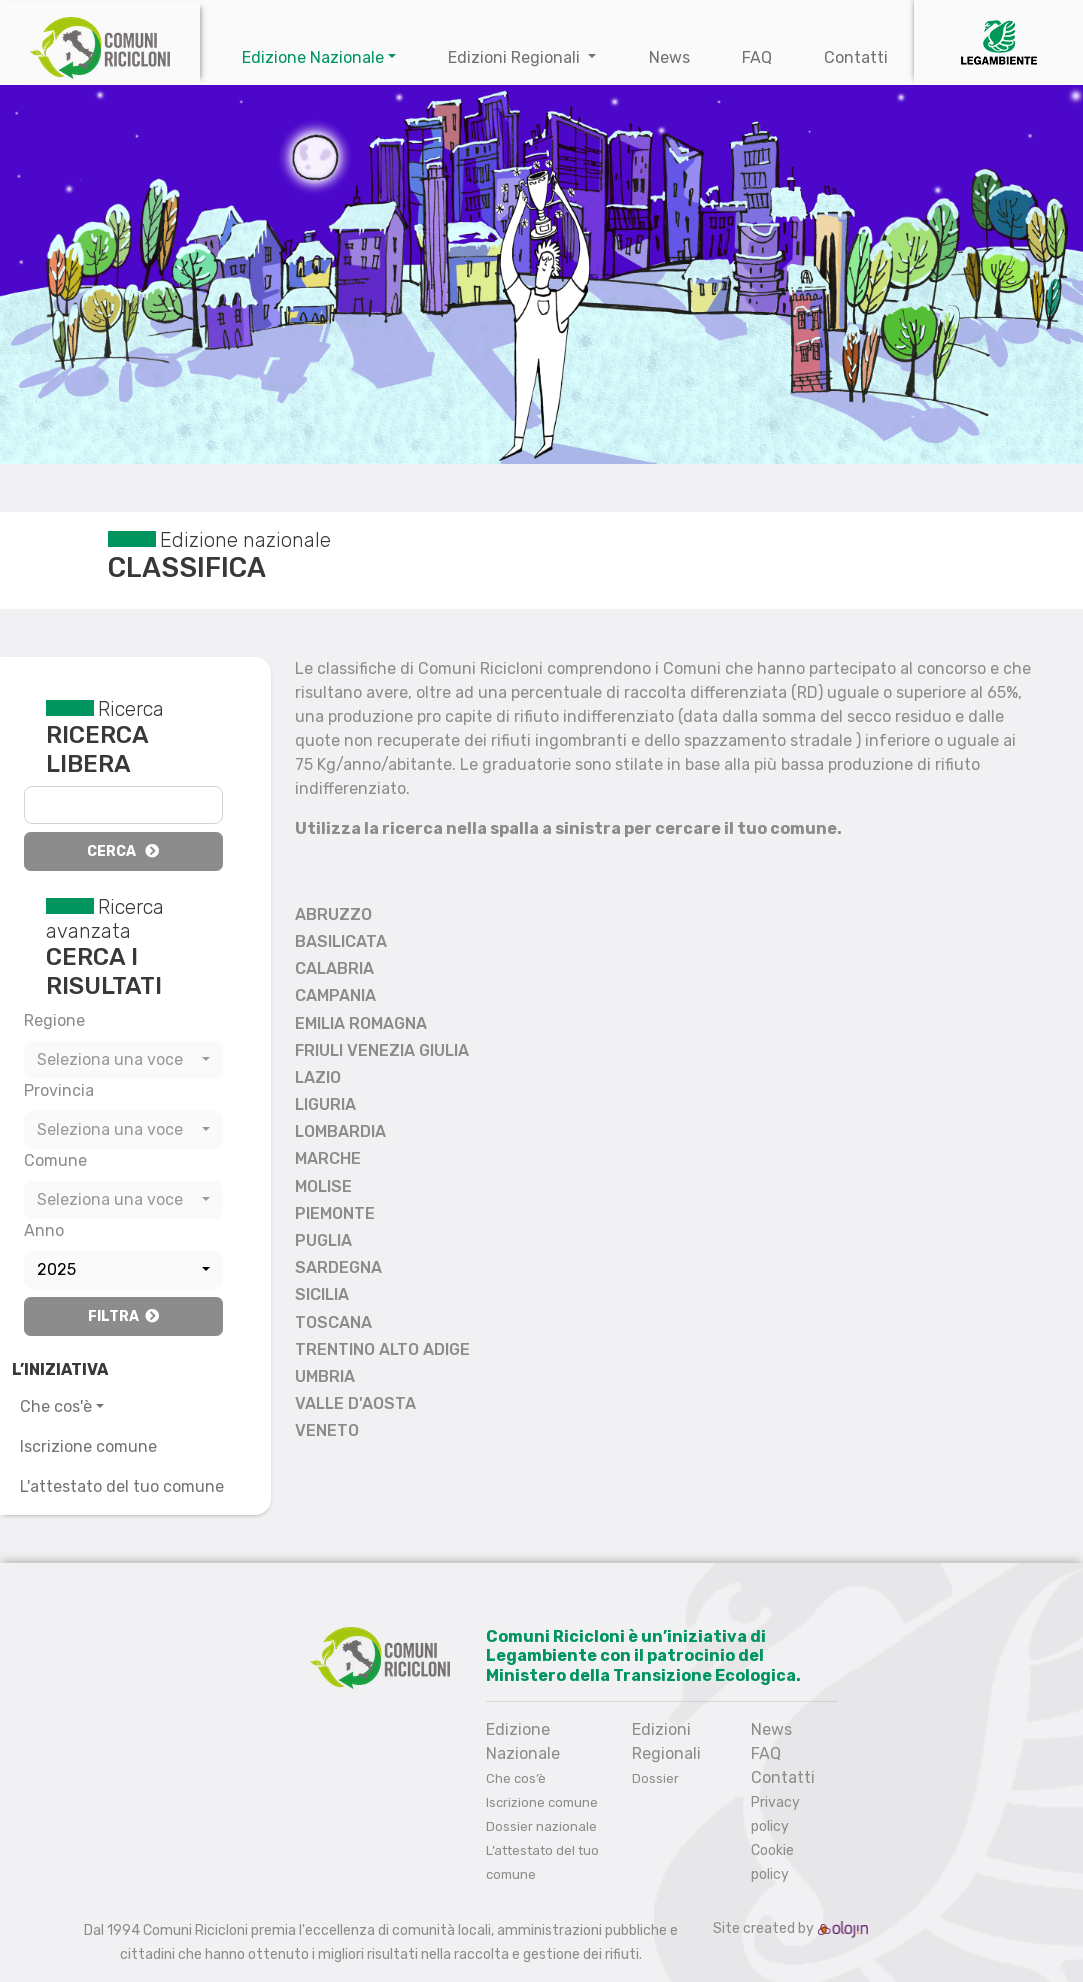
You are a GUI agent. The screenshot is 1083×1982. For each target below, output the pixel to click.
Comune (55, 1160)
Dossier (655, 1778)
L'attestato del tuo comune (122, 1486)
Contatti (856, 57)
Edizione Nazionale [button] (313, 57)
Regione (54, 1020)
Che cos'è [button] (56, 1406)
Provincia (59, 1090)
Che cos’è (516, 1778)
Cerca (123, 851)
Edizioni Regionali (516, 57)
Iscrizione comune (88, 1446)
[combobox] (123, 1060)
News (669, 57)
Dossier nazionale (541, 1826)
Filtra (123, 1316)
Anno (44, 1230)
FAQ (757, 57)
